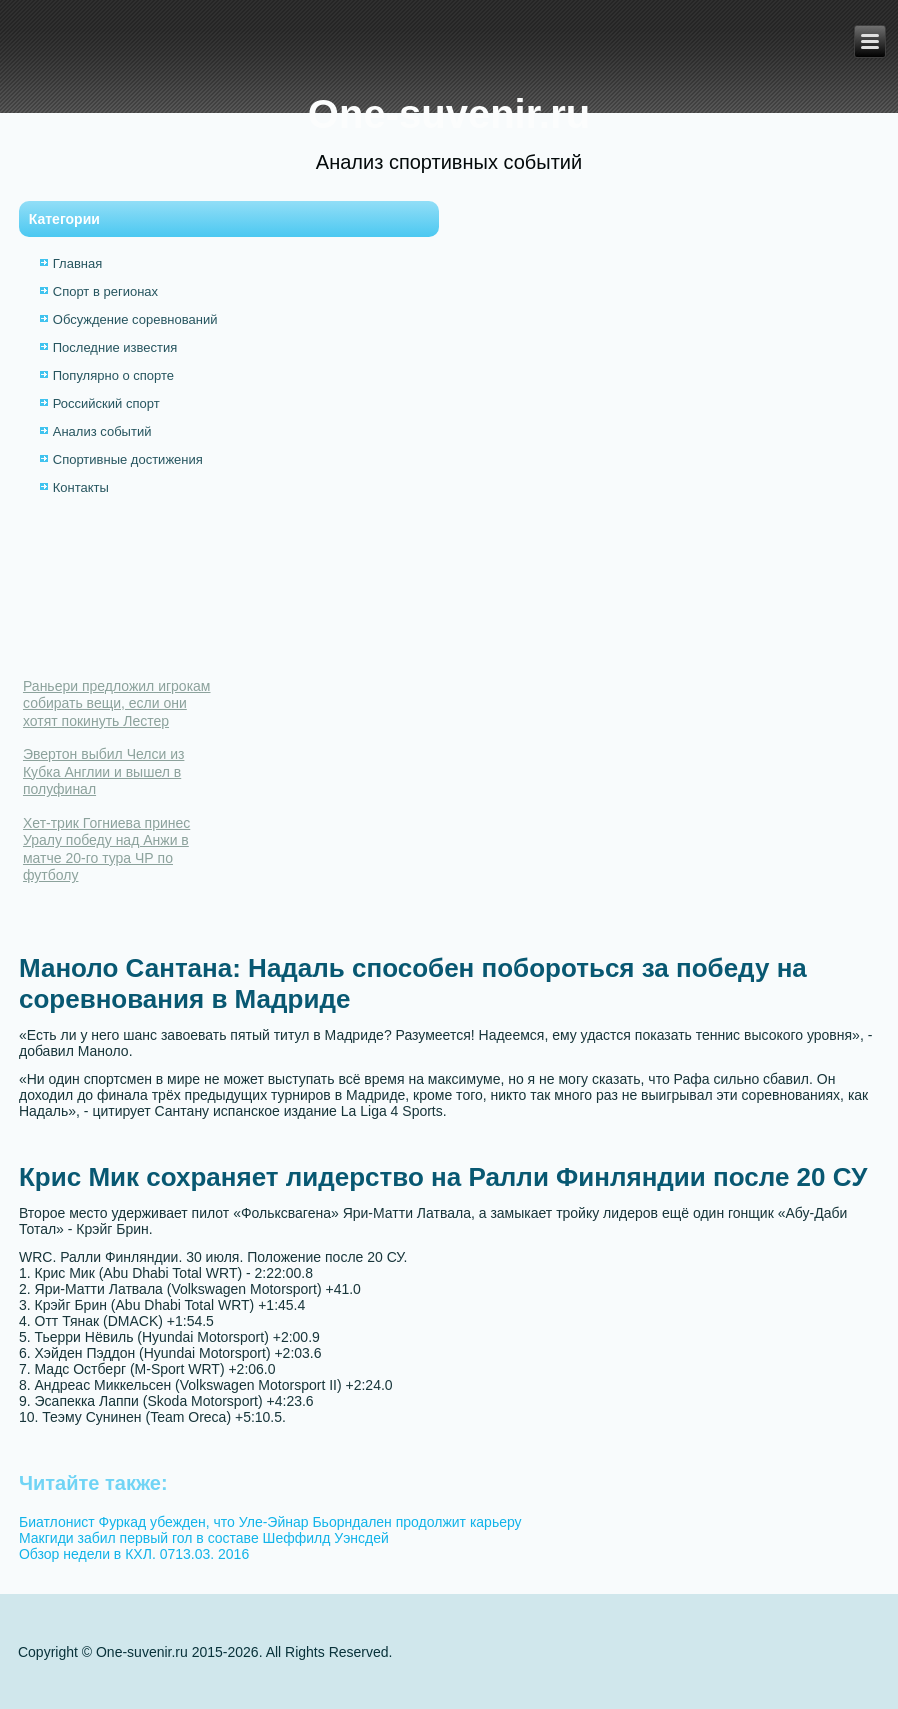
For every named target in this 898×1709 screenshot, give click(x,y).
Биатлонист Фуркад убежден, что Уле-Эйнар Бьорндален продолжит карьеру (270, 1522)
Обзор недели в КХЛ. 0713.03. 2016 (134, 1554)
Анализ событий (102, 431)
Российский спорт (106, 403)
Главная (77, 263)
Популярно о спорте (113, 375)
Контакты (81, 487)
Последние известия (115, 347)
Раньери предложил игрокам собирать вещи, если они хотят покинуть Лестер (117, 703)
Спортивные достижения (128, 459)
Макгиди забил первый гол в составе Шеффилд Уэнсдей (204, 1538)
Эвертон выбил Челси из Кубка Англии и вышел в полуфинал (103, 771)
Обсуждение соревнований (135, 319)
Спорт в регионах (105, 291)
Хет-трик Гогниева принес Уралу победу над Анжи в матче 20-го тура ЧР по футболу (106, 849)
